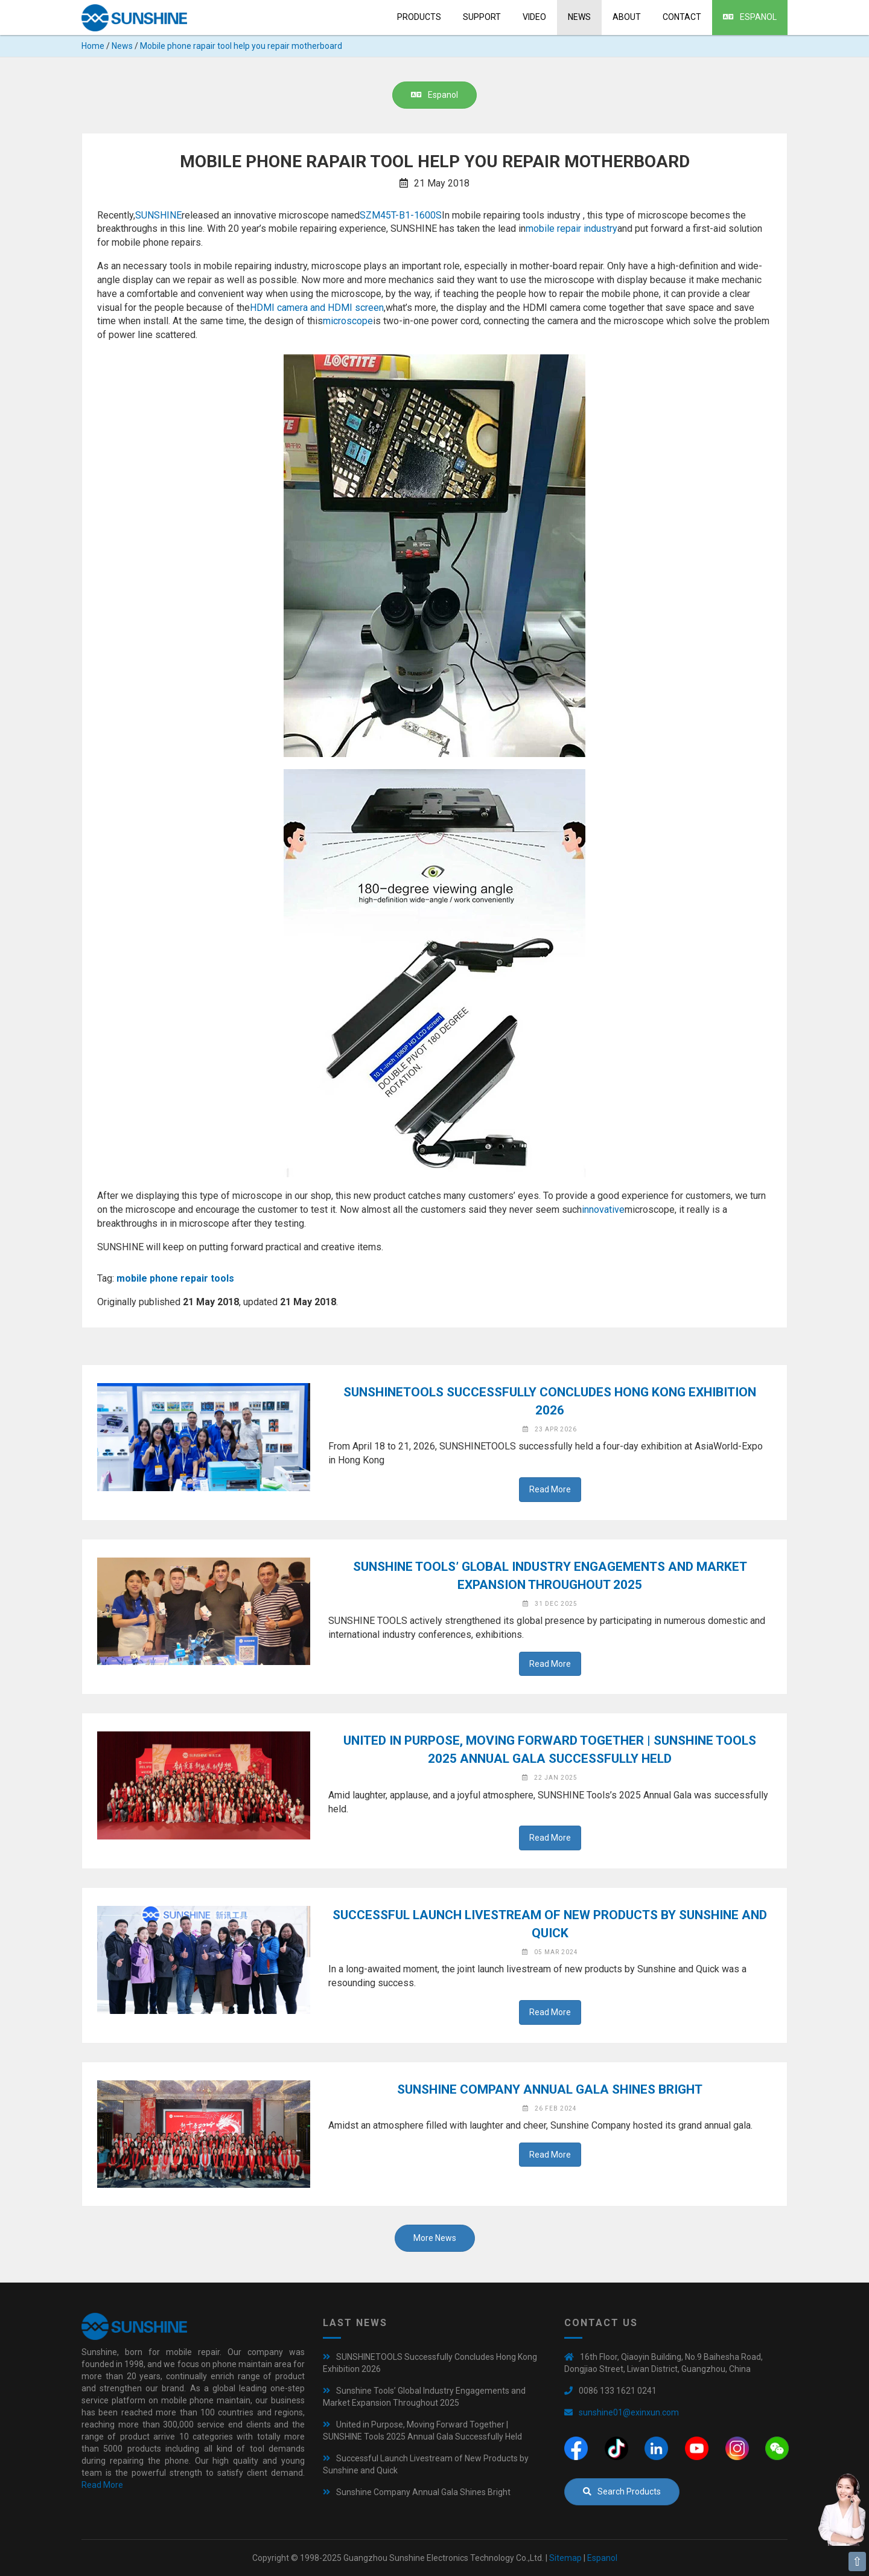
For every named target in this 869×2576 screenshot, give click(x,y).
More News (434, 2238)
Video (534, 17)
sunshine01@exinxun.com (629, 2412)
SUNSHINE (158, 215)
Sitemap (565, 2558)
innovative (603, 1209)
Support (482, 17)
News (579, 17)
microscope (348, 321)
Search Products (622, 2491)
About (627, 17)
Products (419, 17)
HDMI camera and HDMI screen (317, 307)
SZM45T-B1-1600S (401, 215)
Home (92, 46)
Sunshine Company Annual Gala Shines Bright (549, 2089)
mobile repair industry (571, 228)
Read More (550, 1489)
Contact (682, 17)
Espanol (750, 17)
